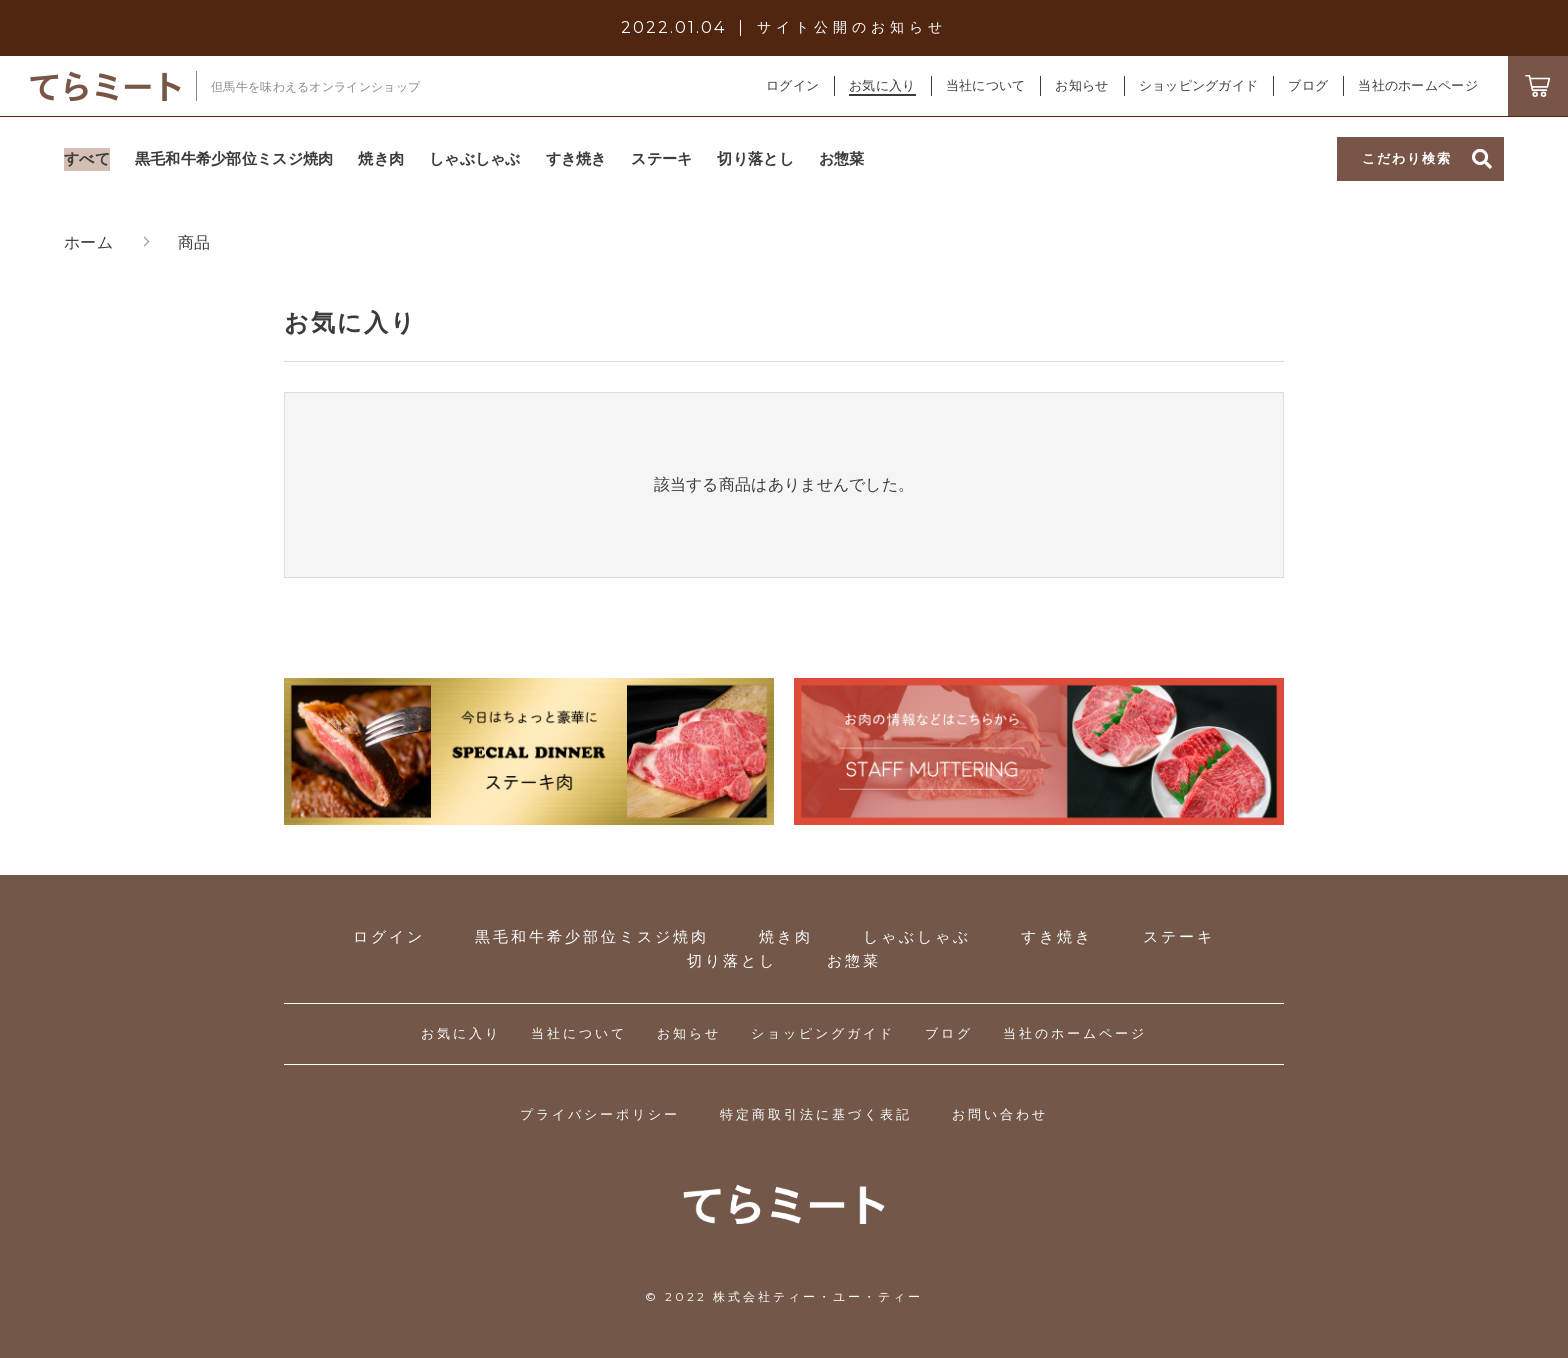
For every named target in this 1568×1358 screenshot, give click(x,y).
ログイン (792, 85)
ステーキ (1179, 936)
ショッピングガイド (823, 1033)
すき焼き (1057, 936)
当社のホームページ (1075, 1033)
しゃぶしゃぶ (917, 936)
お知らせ (689, 1033)
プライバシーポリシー (600, 1114)
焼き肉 (786, 936)
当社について (579, 1033)
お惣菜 (854, 960)
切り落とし (732, 960)
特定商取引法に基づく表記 (816, 1114)
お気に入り (461, 1033)
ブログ (949, 1033)
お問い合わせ (1000, 1114)
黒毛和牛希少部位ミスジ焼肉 (592, 936)
